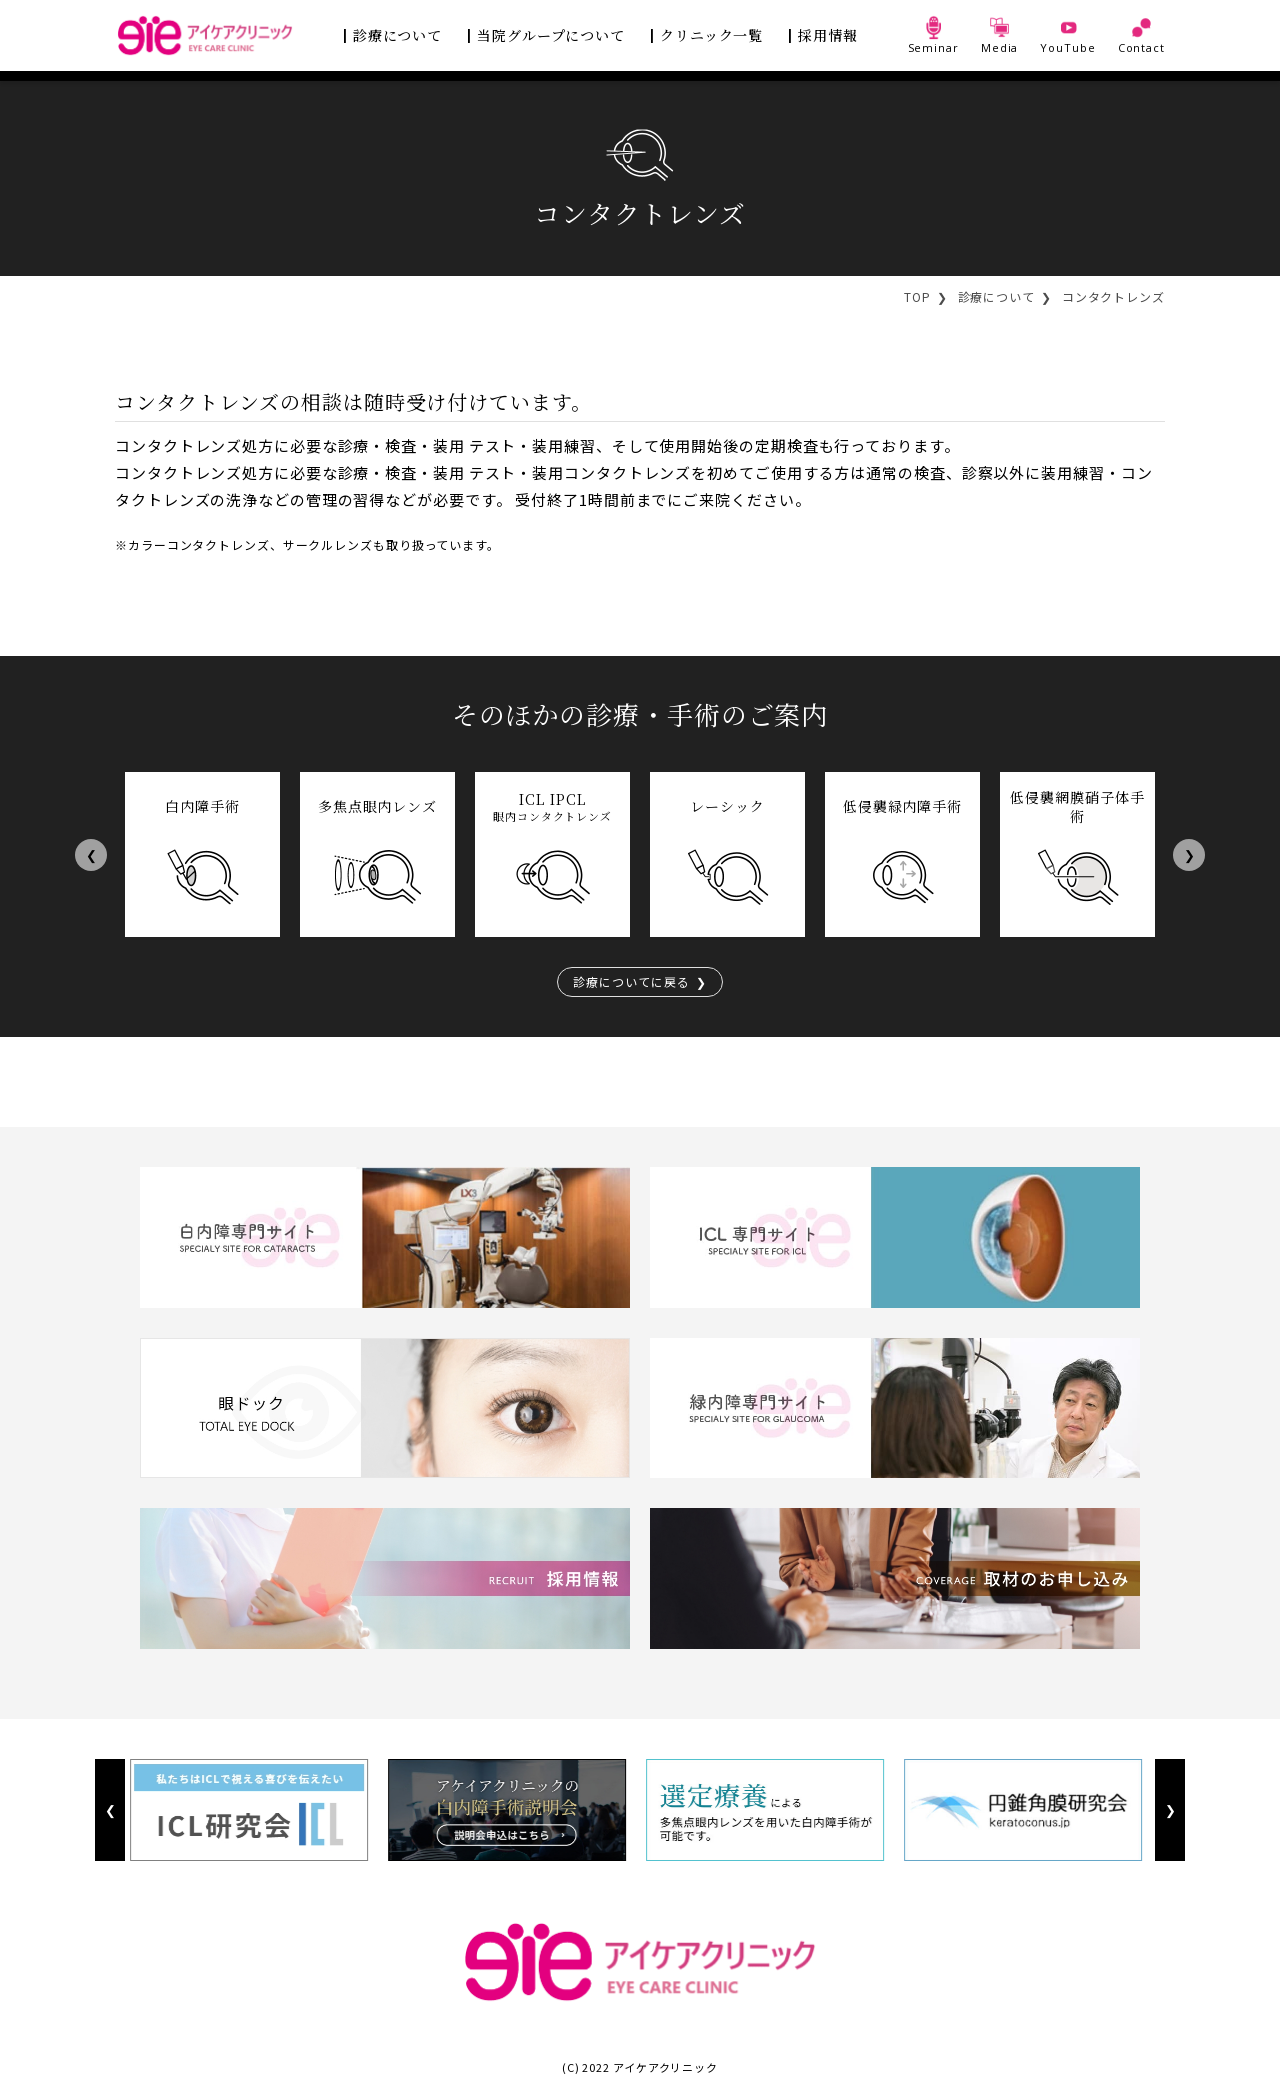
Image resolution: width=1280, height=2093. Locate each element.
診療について (397, 35)
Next (1188, 854)
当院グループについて (551, 35)
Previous (91, 854)
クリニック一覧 (711, 35)
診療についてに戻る (631, 981)
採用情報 (828, 35)
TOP (917, 296)
